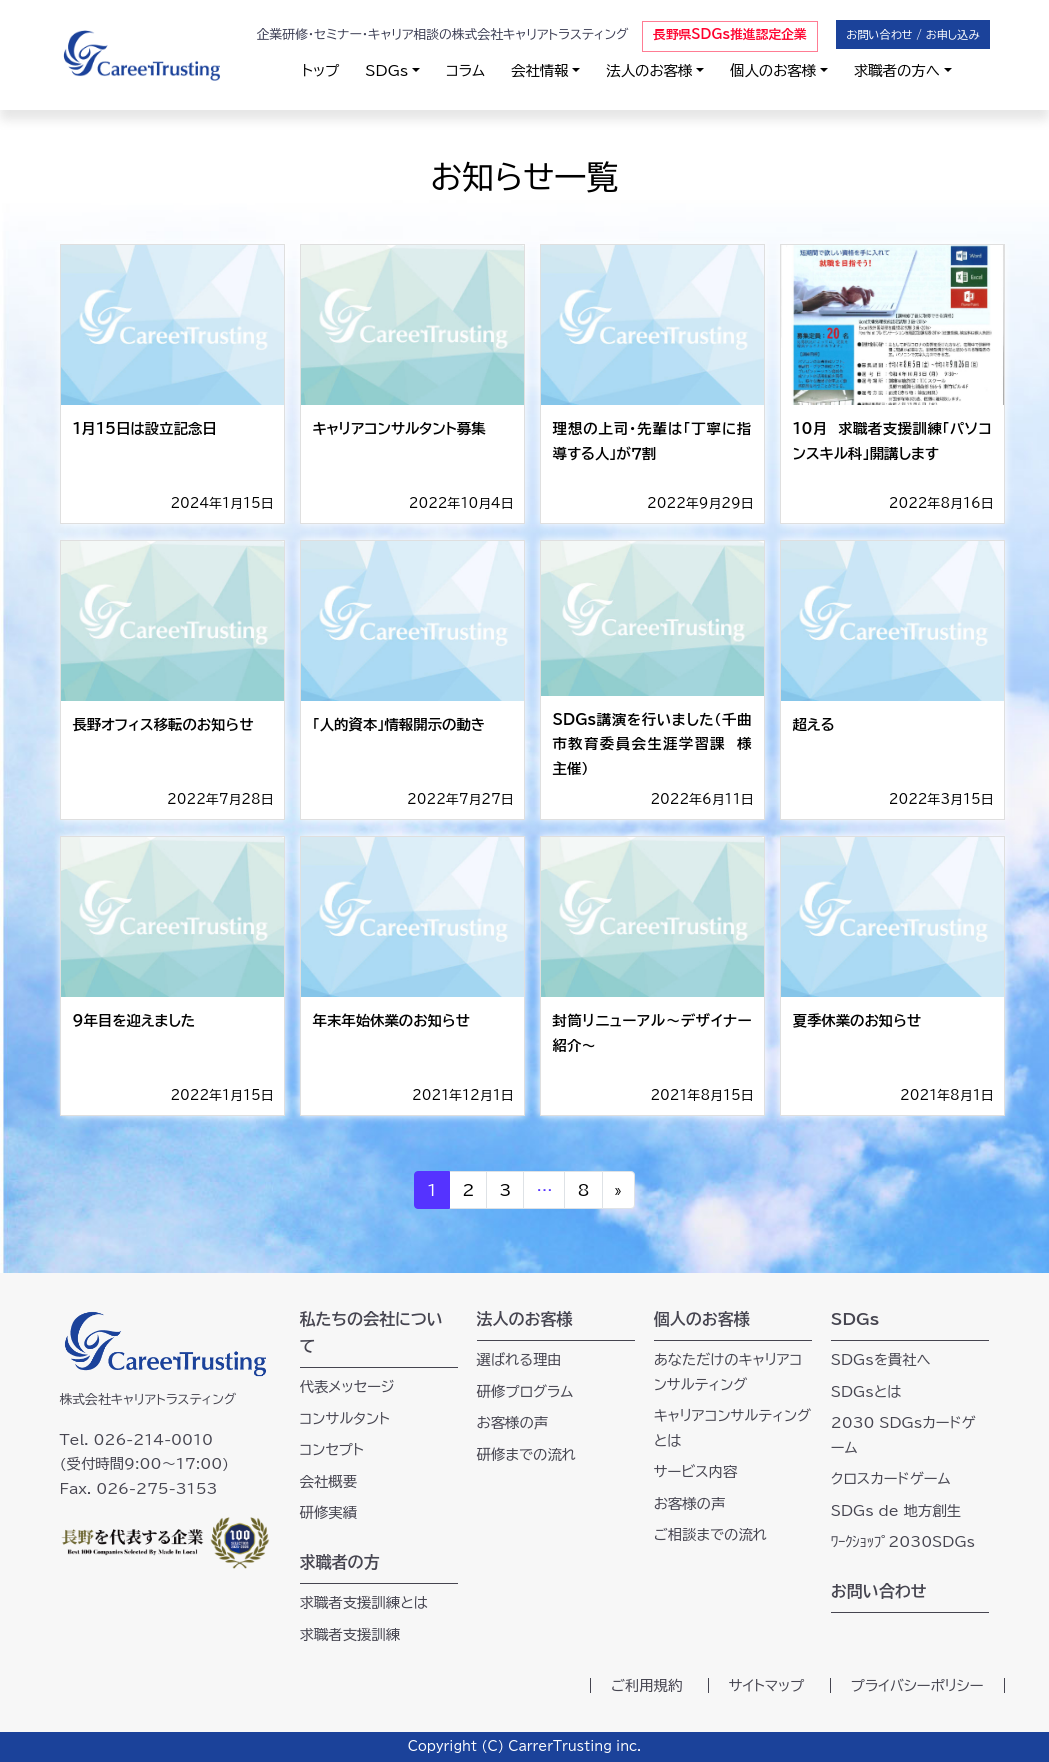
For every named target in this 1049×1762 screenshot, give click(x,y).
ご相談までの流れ (710, 1534)
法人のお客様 (649, 70)
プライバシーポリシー (917, 1685)
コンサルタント (345, 1418)
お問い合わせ (879, 1591)
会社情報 (540, 70)
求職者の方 (340, 1562)
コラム (465, 70)
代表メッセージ (347, 1386)
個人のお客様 (773, 70)
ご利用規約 (647, 1685)
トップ (320, 70)
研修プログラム (525, 1391)
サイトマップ (767, 1685)
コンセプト (332, 1449)
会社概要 (329, 1481)
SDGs (386, 70)
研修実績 (329, 1512)
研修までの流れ (526, 1454)
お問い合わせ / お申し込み (912, 34)
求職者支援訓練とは (364, 1602)
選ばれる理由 (519, 1359)
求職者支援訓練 (350, 1634)
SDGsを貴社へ (881, 1359)
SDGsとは (866, 1391)
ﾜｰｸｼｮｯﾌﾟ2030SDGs (903, 1541)
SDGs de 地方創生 (896, 1510)
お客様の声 (513, 1422)
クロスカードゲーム (891, 1478)
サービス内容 (696, 1471)
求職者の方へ (897, 70)
